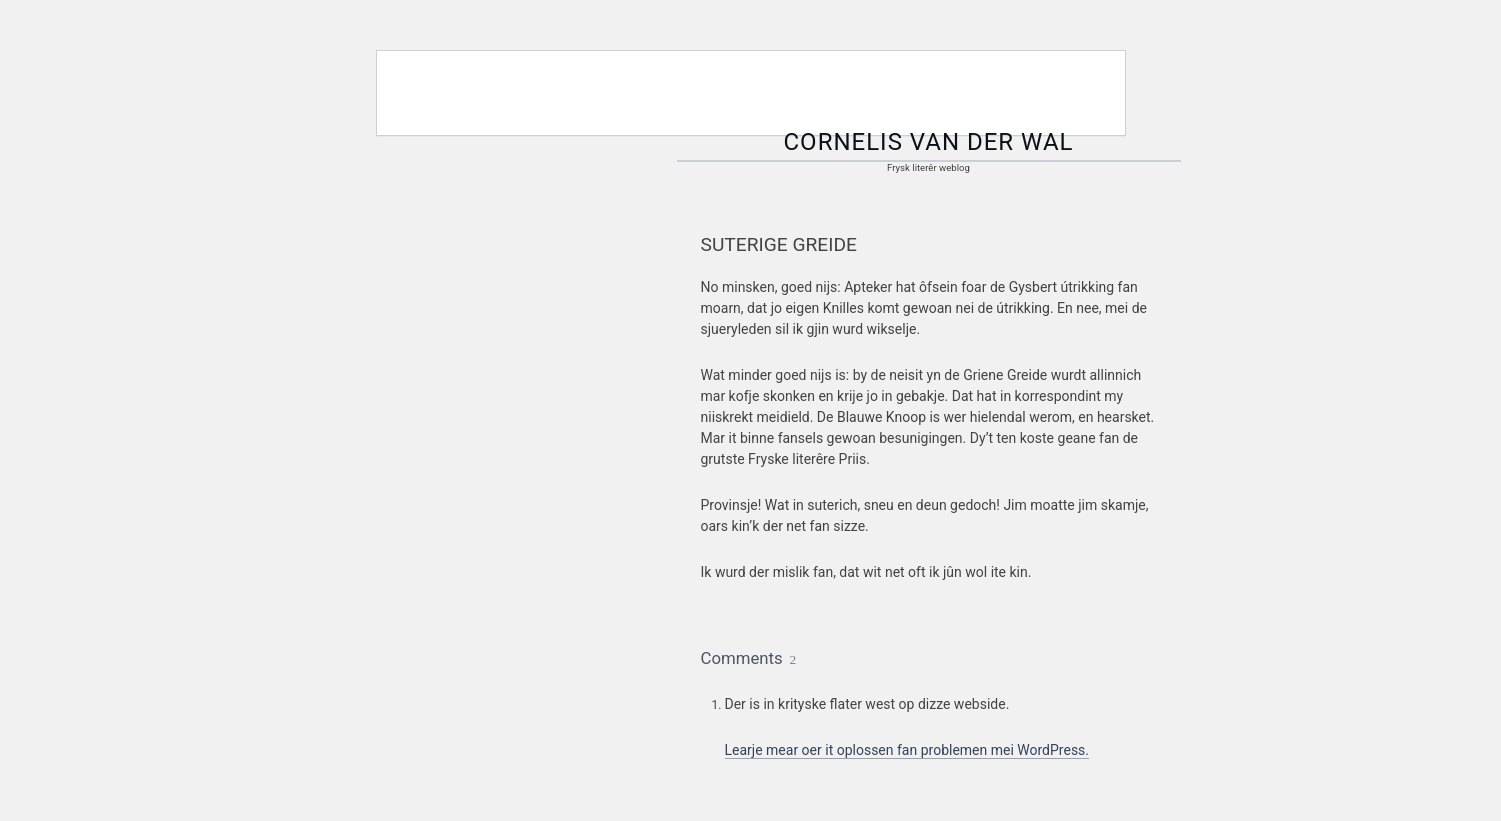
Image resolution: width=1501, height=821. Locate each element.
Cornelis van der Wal (929, 142)
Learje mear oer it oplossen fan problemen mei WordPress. (907, 750)
